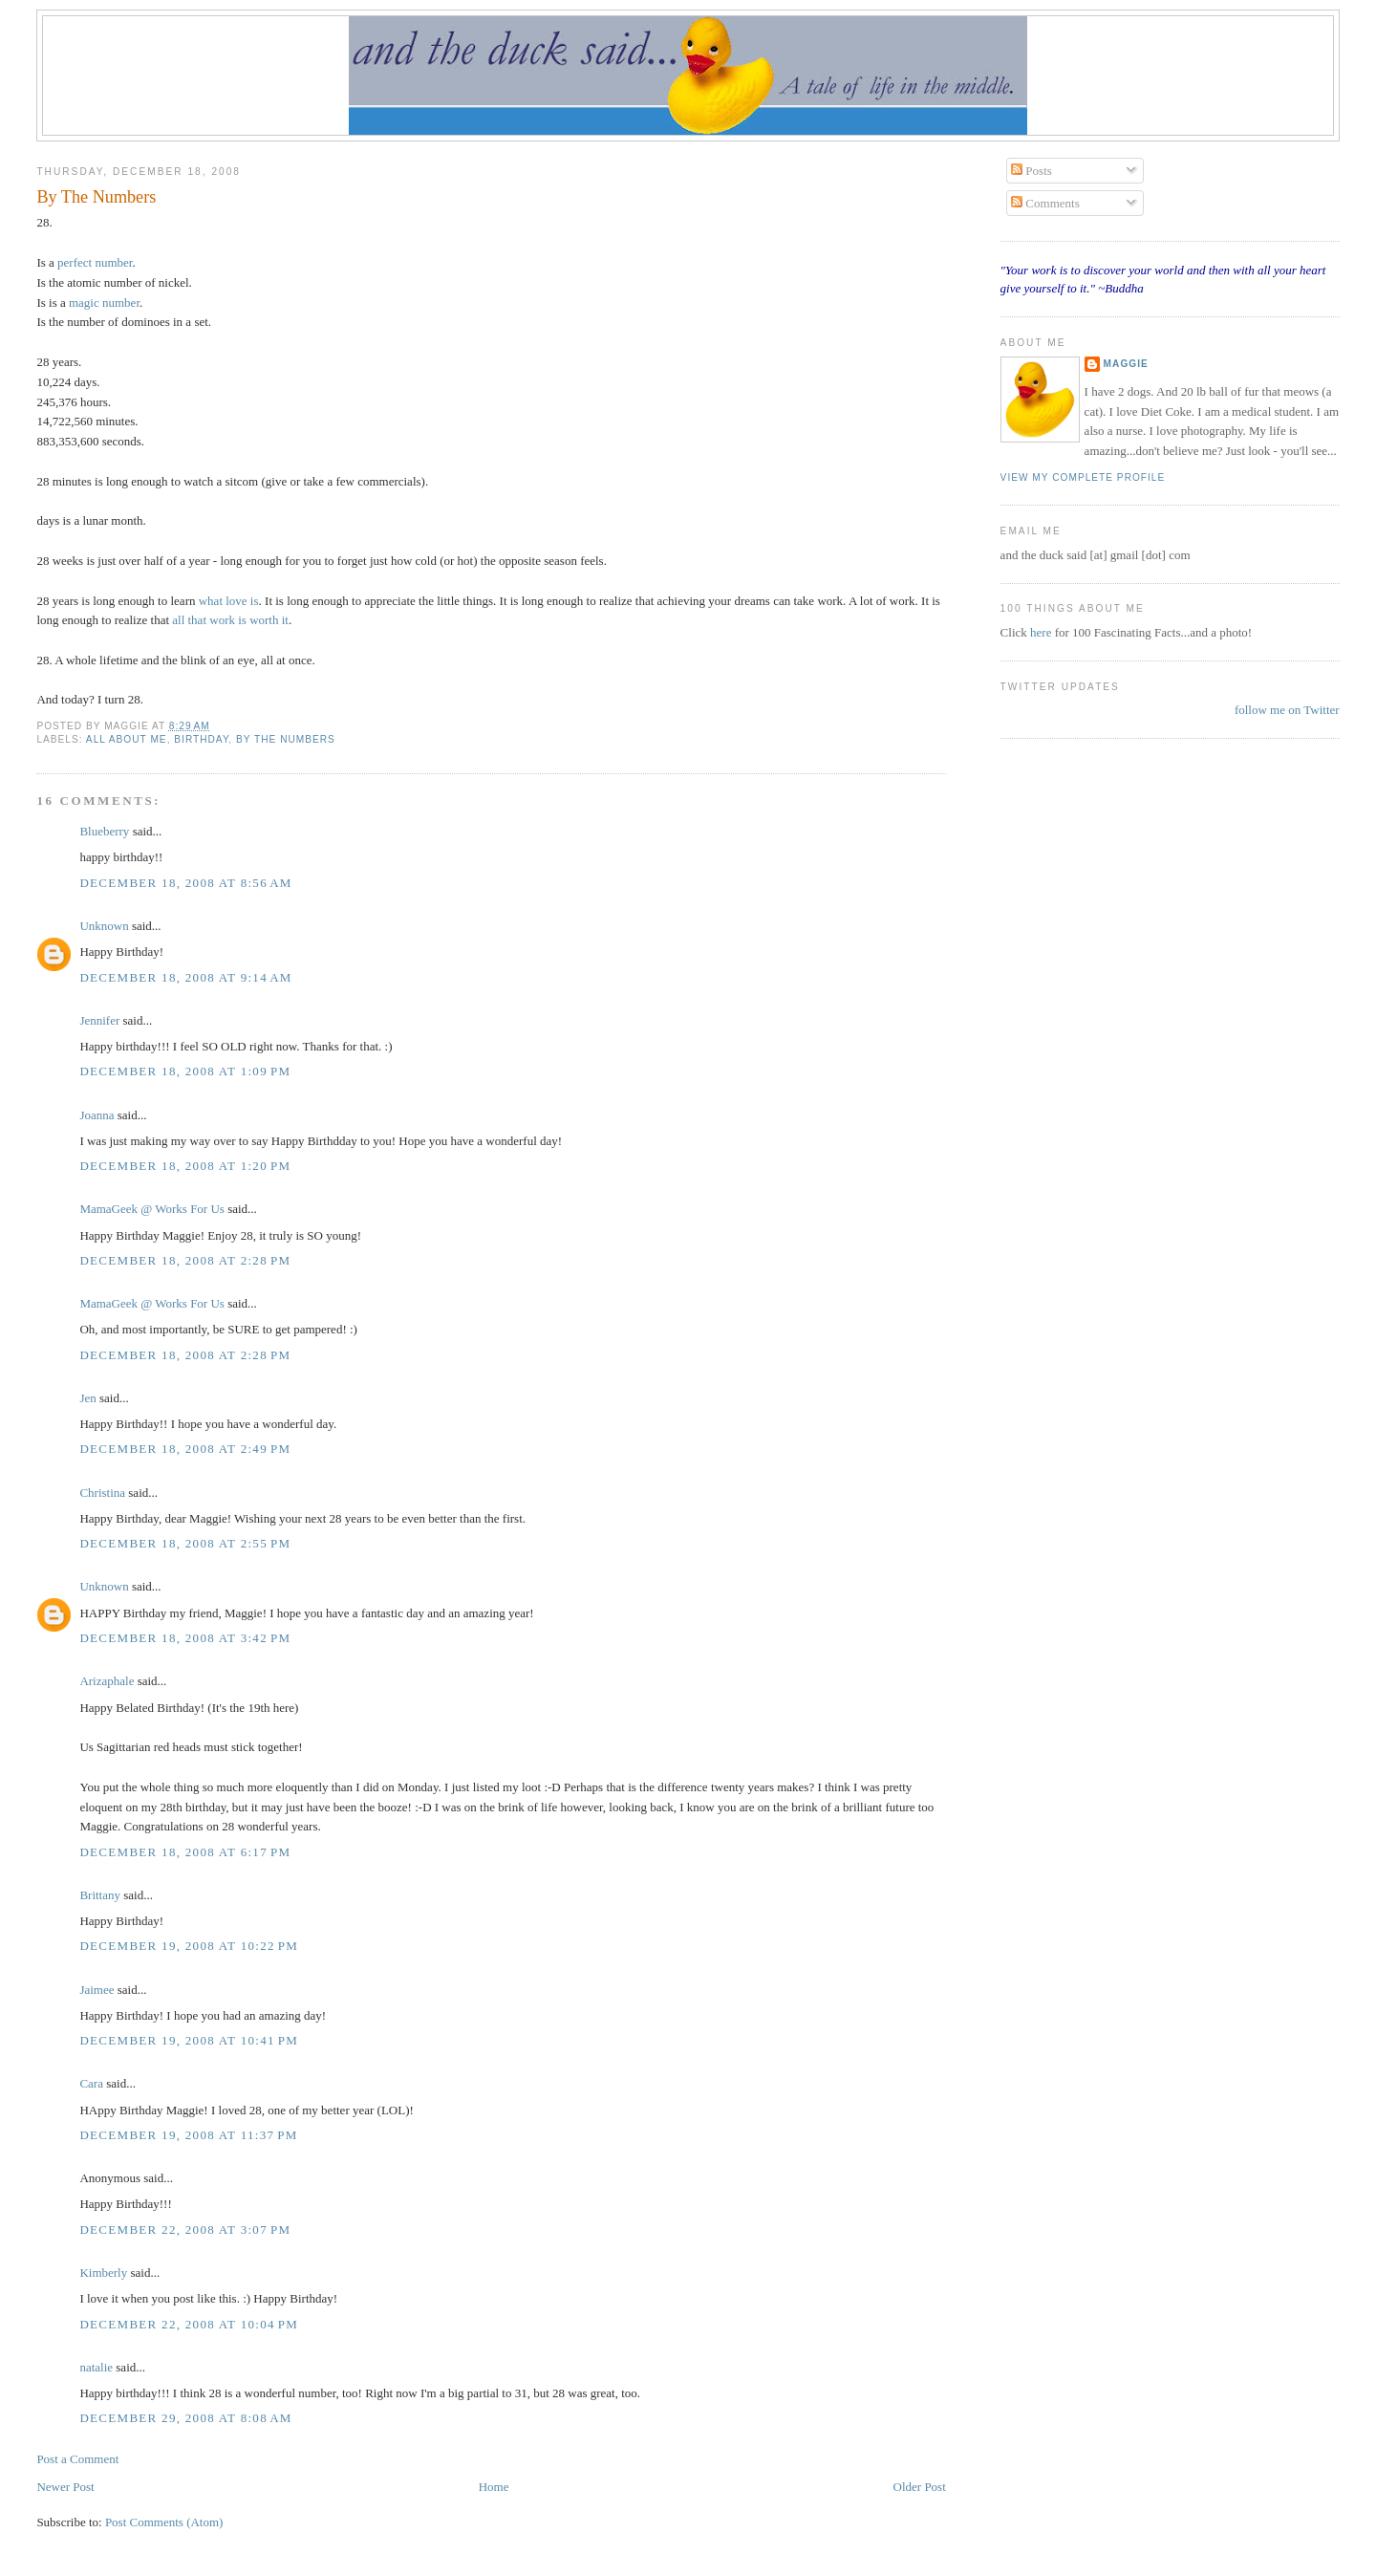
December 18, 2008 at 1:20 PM (184, 1165)
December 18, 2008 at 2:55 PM (184, 1543)
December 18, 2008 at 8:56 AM (185, 883)
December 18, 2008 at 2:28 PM (184, 1260)
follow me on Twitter (1287, 710)
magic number (104, 302)
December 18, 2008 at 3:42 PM (184, 1638)
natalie (96, 2367)
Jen (87, 1398)
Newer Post (65, 2486)
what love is (229, 601)
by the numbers (285, 739)
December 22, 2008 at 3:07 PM (184, 2229)
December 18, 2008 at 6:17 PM (184, 1852)
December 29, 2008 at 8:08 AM (185, 2418)
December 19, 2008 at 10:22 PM (188, 1945)
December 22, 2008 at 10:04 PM (188, 2324)
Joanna (96, 1115)
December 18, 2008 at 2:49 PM (184, 1448)
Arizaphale (106, 1681)
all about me (126, 739)
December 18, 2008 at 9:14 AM (185, 977)
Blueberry (104, 831)
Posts (1031, 170)
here (1042, 632)
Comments (1045, 203)
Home (494, 2486)
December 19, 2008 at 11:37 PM (188, 2135)
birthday (201, 739)
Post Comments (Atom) (164, 2522)
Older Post (919, 2486)
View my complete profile (1083, 477)
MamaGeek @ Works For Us (152, 1208)
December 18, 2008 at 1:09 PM (184, 1071)
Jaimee (96, 1989)
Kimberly (103, 2272)
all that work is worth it (230, 620)
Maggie (1126, 363)
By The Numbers (96, 196)
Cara (91, 2083)
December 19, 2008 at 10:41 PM (188, 2040)
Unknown (103, 926)
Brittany (99, 1895)
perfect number (94, 262)
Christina (102, 1492)
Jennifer (100, 1020)
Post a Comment (77, 2459)
